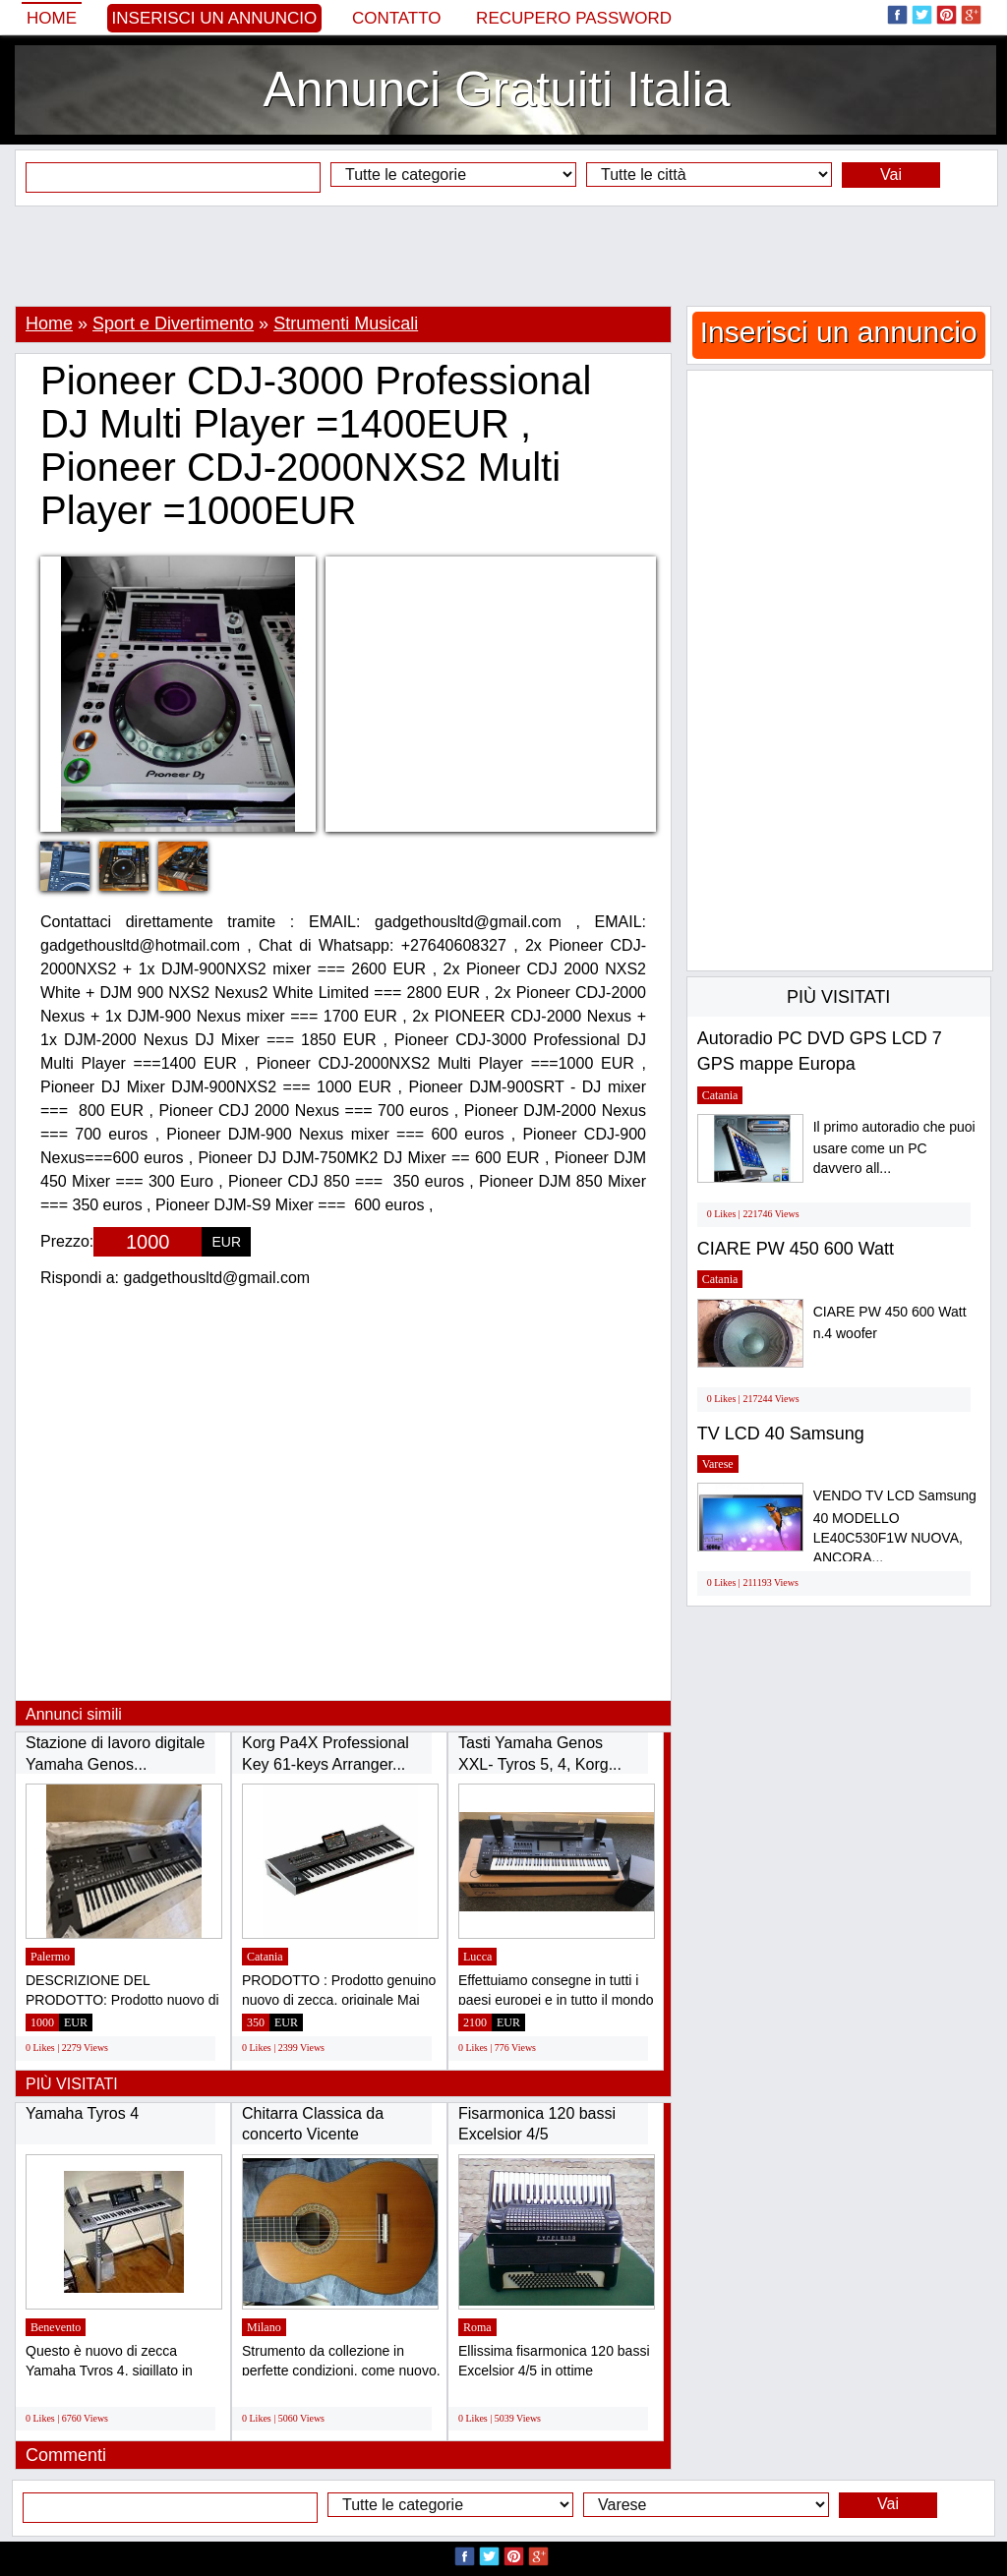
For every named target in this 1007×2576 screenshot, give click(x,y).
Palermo (50, 1956)
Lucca (477, 1956)
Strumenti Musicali (345, 323)
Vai (891, 174)
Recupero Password (574, 18)
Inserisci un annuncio (215, 18)
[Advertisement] (503, 255)
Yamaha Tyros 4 (82, 2113)
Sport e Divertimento (173, 323)
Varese (718, 1464)
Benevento (55, 2327)
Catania (265, 1956)
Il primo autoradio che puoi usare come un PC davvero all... (894, 1148)
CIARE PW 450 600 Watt (795, 1249)
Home (52, 18)
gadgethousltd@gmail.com (217, 1277)
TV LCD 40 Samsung (780, 1433)
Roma (477, 2327)
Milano (264, 2327)
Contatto (397, 18)
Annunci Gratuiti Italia (496, 89)
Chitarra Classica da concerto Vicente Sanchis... (313, 2134)
